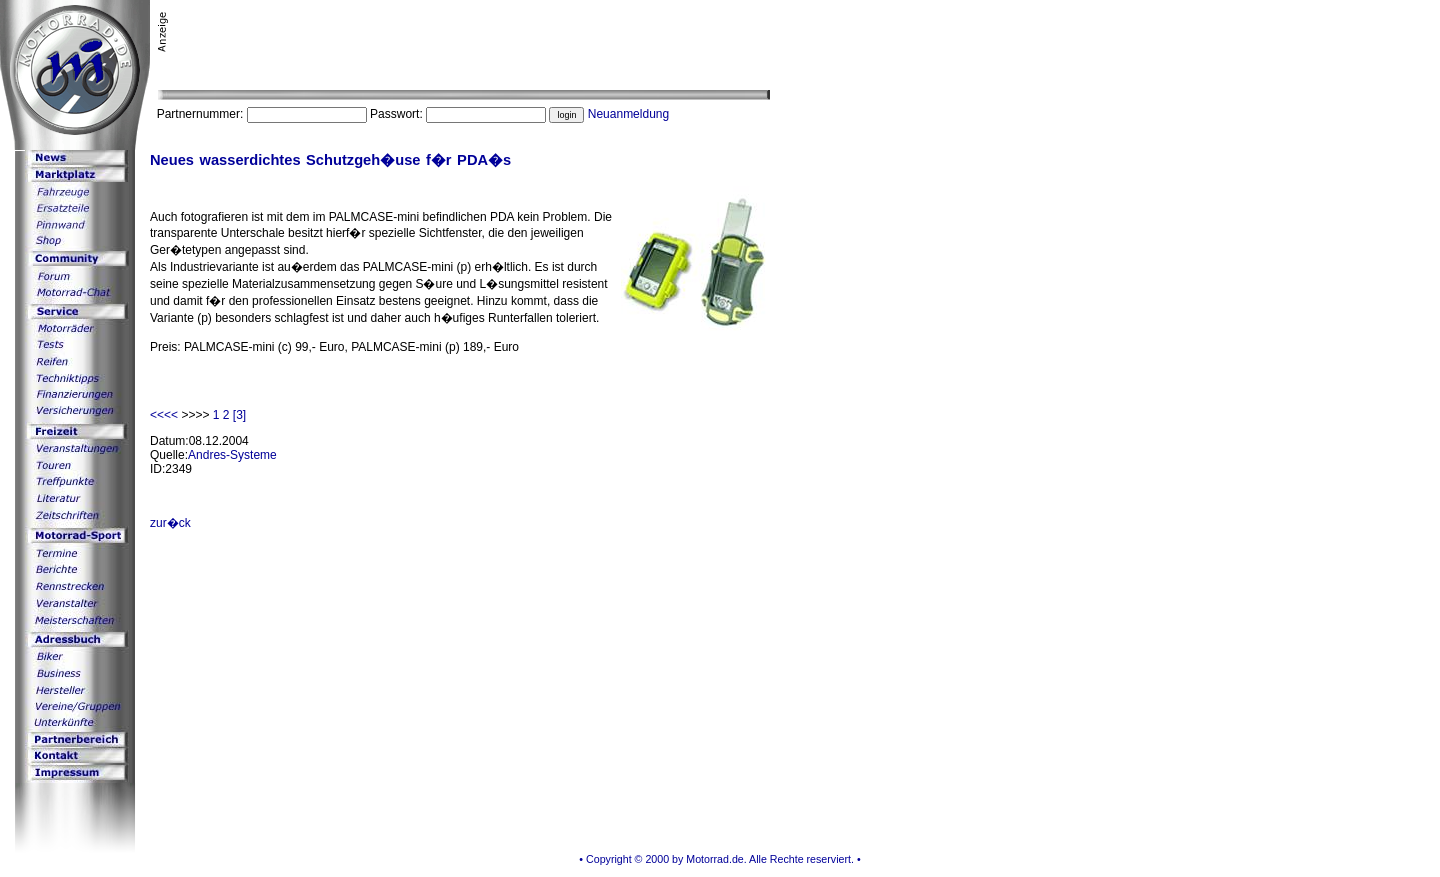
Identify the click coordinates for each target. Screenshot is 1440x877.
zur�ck (170, 523)
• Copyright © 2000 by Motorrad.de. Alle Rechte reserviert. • (719, 859)
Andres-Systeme (232, 455)
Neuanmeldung (628, 114)
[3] (239, 415)
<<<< (165, 415)
